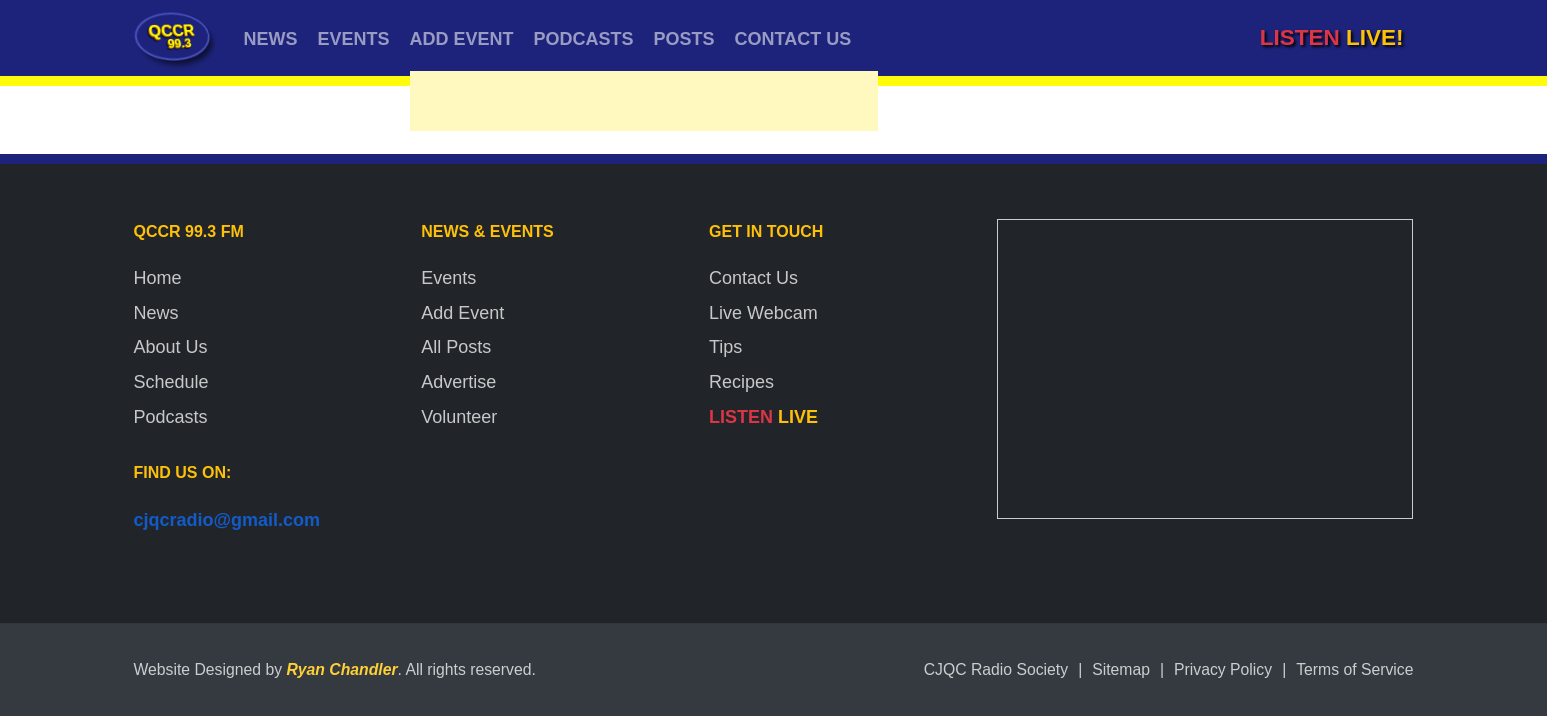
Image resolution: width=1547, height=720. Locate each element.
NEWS (271, 39)
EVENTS (354, 39)
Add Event (462, 313)
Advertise (458, 382)
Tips (725, 347)
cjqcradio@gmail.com (227, 520)
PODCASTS (584, 39)
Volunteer (459, 417)
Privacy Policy (1223, 669)
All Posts (456, 347)
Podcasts (171, 417)
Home (158, 278)
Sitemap (1121, 669)
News (156, 313)
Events (448, 278)
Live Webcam (763, 313)
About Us (171, 347)
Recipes (741, 382)
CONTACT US (793, 39)
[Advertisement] (644, 106)
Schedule (171, 382)
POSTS (684, 39)
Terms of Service (1354, 669)
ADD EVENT (462, 39)
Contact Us (753, 278)
